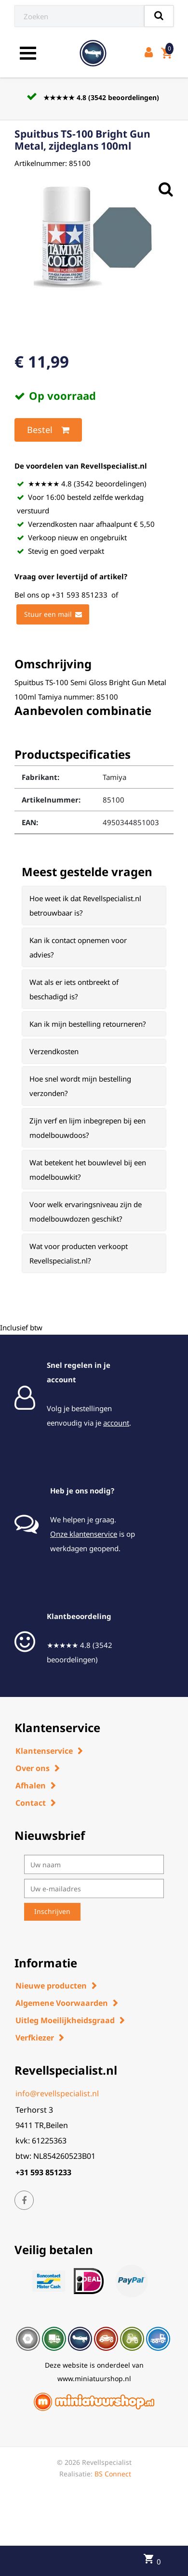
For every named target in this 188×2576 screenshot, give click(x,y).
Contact (30, 1803)
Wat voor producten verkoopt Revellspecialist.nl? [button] (78, 1253)
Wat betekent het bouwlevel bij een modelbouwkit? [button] (87, 1170)
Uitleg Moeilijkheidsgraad (65, 2020)
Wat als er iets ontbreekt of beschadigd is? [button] (74, 989)
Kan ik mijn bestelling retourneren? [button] (87, 1024)
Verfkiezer (34, 2037)
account (116, 1423)
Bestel (48, 430)
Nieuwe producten (51, 1985)
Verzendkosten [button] (54, 1051)
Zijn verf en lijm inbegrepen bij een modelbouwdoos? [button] (87, 1128)
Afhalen (30, 1785)
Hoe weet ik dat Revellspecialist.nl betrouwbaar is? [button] (85, 905)
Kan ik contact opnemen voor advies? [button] (78, 947)
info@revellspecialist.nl (57, 2093)
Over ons (32, 1768)
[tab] (94, 905)
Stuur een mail (53, 614)
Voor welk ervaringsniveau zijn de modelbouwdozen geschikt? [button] (85, 1211)
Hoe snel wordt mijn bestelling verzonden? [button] (80, 1086)
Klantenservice (44, 1751)
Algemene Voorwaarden (61, 2003)
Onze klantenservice (83, 1534)
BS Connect (112, 2473)
